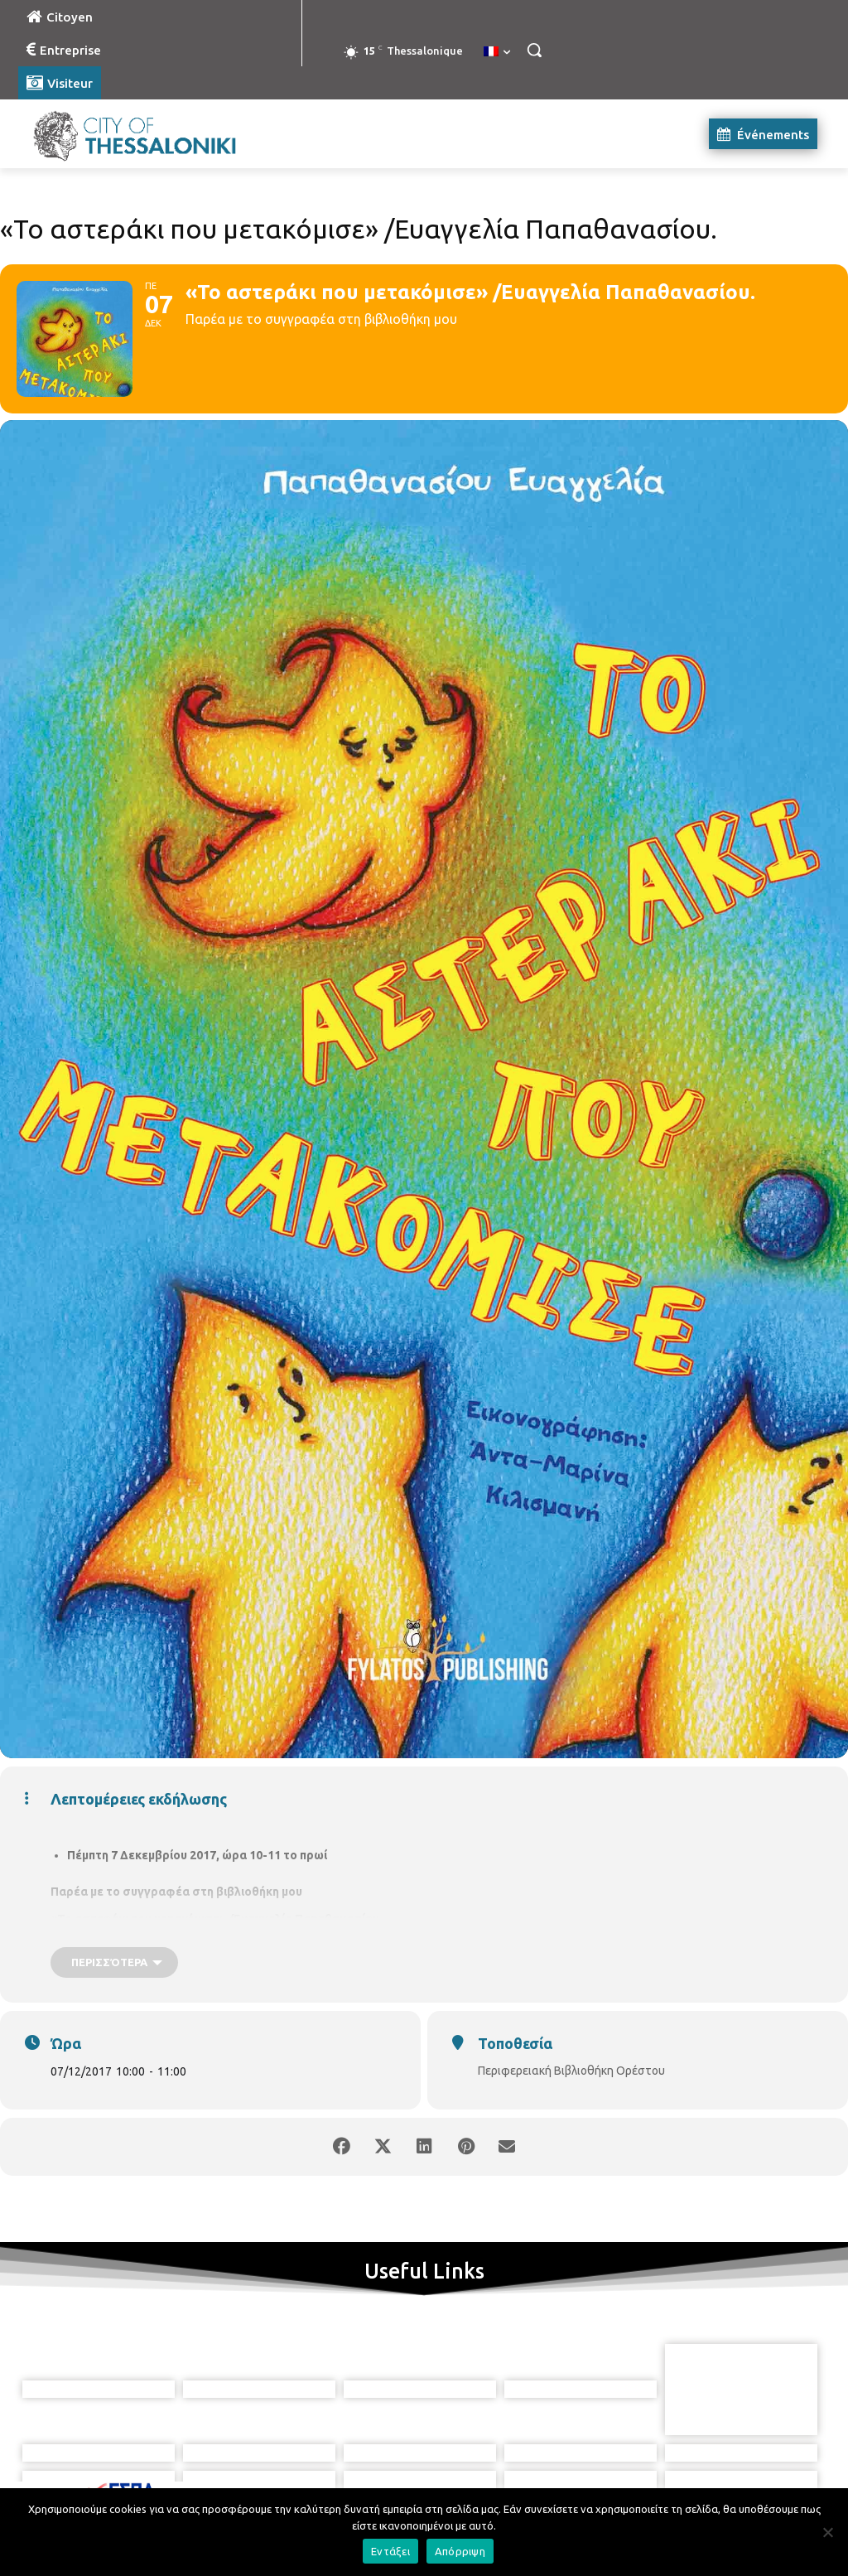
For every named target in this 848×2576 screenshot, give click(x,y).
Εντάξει (390, 2551)
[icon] (499, 2484)
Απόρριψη (460, 2551)
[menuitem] (496, 52)
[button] (534, 49)
